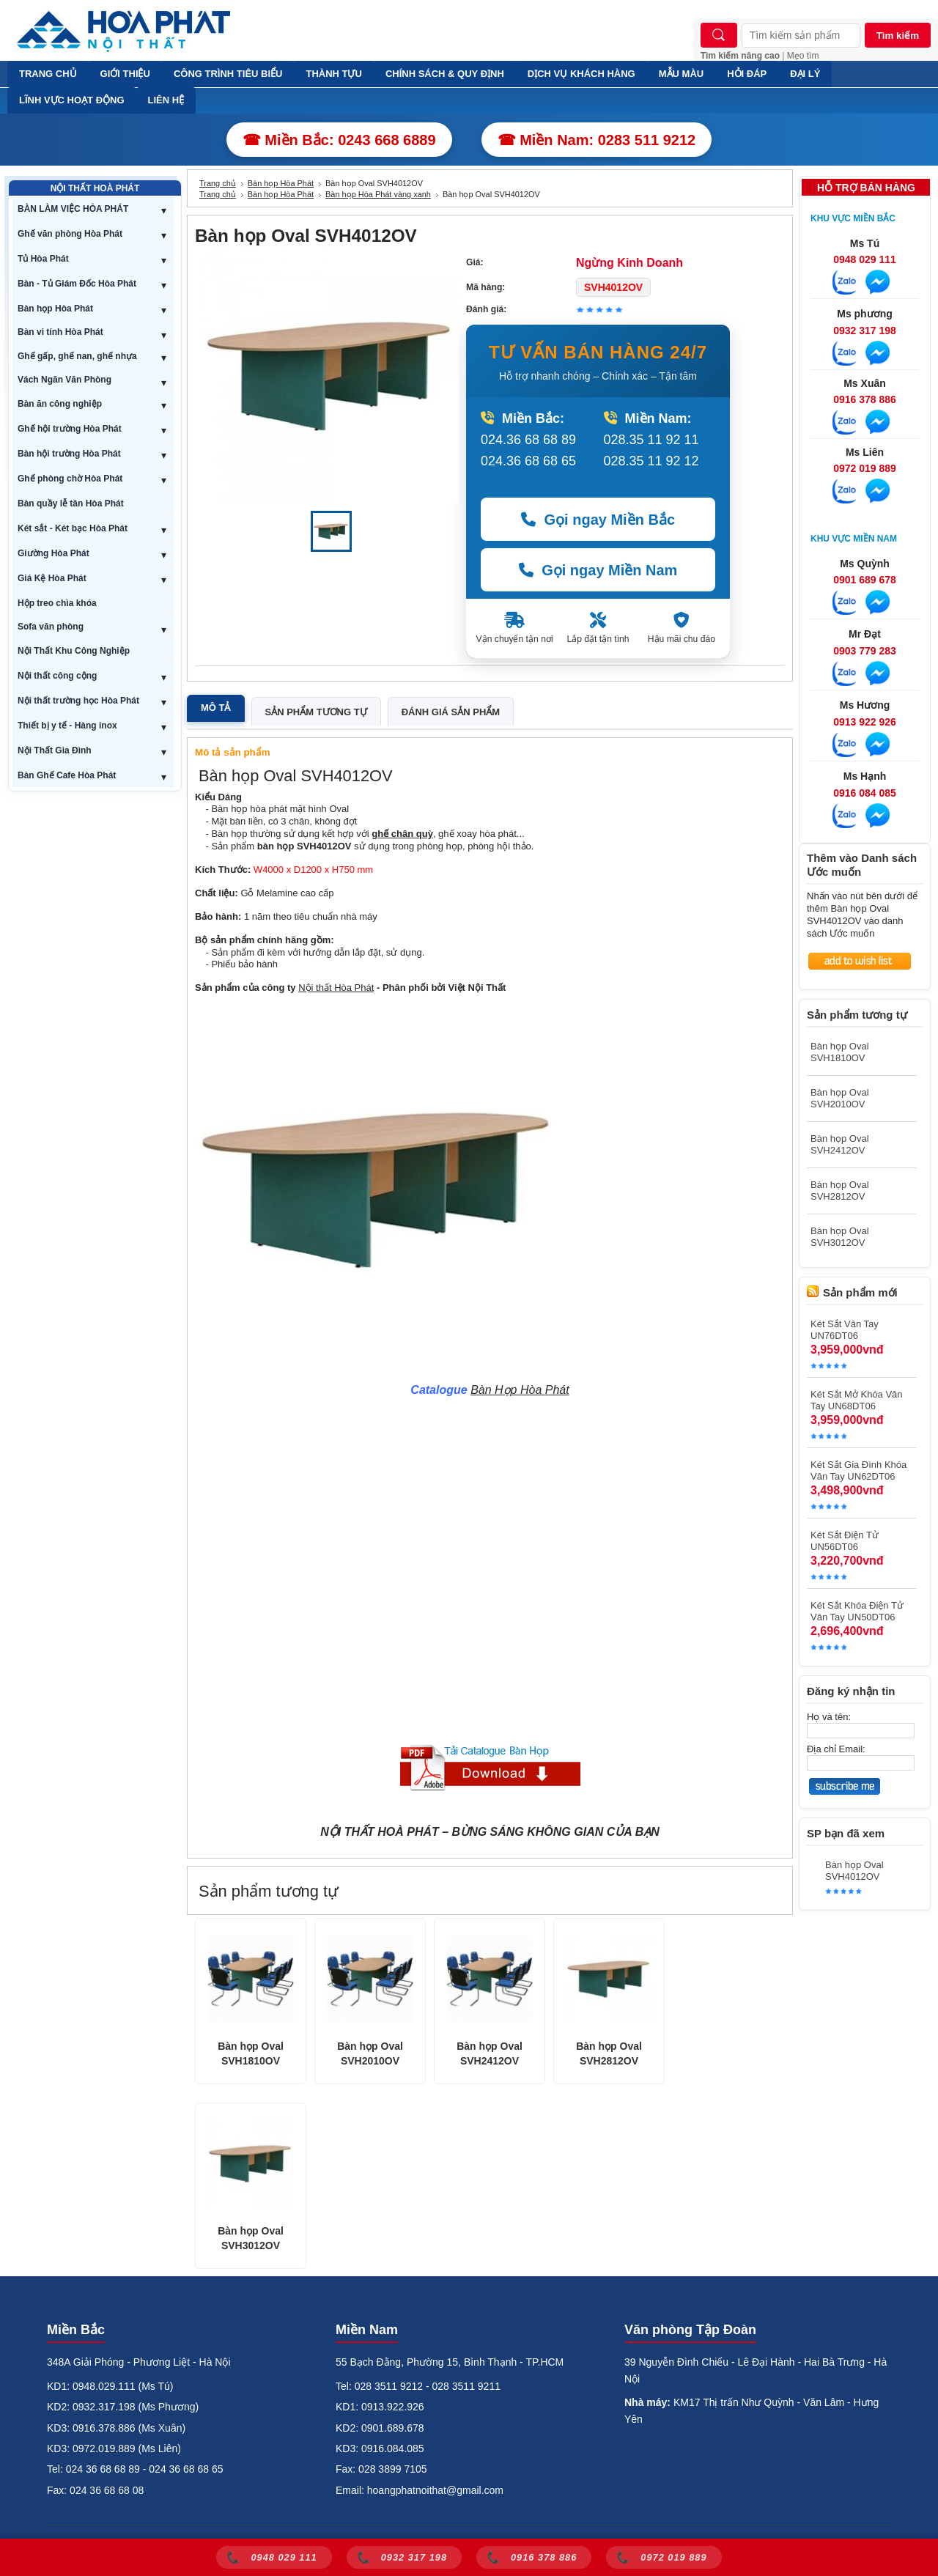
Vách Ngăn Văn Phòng (64, 379)
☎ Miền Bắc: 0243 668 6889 (339, 140)
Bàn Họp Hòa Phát (519, 1390)
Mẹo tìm (803, 56)
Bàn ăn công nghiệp (60, 404)
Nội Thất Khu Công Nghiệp (74, 651)
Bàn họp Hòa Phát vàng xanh (378, 194)
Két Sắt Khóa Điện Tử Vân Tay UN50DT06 (857, 1611)
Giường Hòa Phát (53, 553)
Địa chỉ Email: (836, 1748)
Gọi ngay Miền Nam (598, 570)
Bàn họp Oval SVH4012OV (854, 1870)
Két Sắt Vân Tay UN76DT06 (844, 1329)
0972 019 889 (864, 468)
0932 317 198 (864, 330)
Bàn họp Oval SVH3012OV (251, 2238)
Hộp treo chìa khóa (57, 603)
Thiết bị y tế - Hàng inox (67, 725)
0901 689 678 (864, 580)
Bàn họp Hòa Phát (55, 308)
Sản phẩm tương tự (316, 711)
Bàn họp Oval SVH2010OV (370, 2053)
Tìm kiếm (897, 35)
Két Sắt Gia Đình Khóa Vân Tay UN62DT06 (858, 1470)
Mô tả (216, 707)
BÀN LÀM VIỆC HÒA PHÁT (73, 209)
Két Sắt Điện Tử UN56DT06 (844, 1540)
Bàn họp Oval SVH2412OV (489, 2053)
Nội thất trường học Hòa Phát (78, 700)
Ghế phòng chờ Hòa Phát (70, 478)
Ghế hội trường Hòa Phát (70, 429)
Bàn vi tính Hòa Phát (60, 332)
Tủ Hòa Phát (43, 259)
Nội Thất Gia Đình (55, 750)
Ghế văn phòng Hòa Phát (70, 234)
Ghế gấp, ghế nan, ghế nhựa (77, 356)
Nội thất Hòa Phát (336, 987)
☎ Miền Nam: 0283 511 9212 (597, 140)
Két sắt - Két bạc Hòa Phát (73, 528)
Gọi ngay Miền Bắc (598, 520)
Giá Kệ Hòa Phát (52, 578)
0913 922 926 (864, 722)
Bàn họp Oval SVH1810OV (251, 2053)
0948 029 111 (864, 259)
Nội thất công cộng (57, 676)
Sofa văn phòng (51, 626)
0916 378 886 (864, 399)
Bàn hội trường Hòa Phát (69, 454)
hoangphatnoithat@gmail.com (435, 2490)
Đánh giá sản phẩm (451, 711)
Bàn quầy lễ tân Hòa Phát (71, 503)
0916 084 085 (864, 793)
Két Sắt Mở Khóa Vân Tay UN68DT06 (856, 1400)
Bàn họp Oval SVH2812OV (609, 2053)
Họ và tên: (829, 1716)
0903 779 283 (864, 651)
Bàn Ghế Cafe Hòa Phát (67, 775)
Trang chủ (217, 183)
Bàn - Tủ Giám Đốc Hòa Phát (77, 283)
